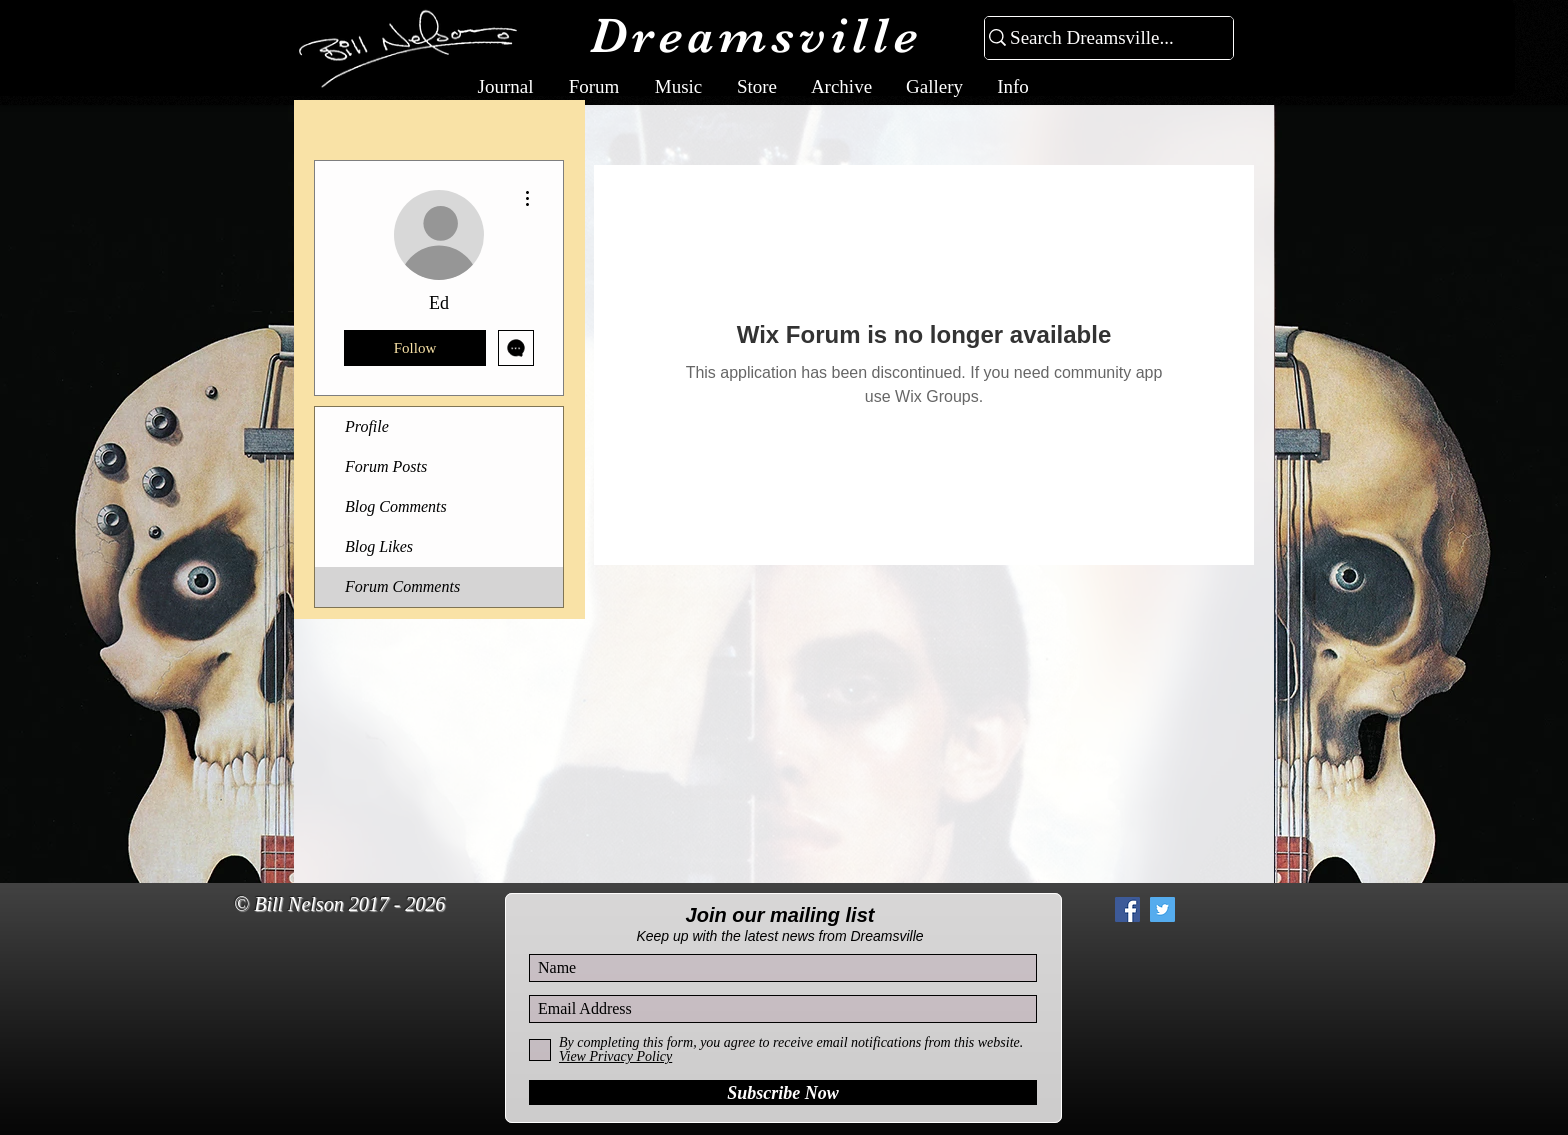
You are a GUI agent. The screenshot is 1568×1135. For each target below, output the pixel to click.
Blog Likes (379, 546)
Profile (367, 426)
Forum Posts (386, 466)
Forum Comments (402, 586)
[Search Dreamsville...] (1100, 38)
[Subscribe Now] (783, 1092)
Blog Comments (396, 506)
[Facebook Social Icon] (1127, 909)
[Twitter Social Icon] (1162, 909)
